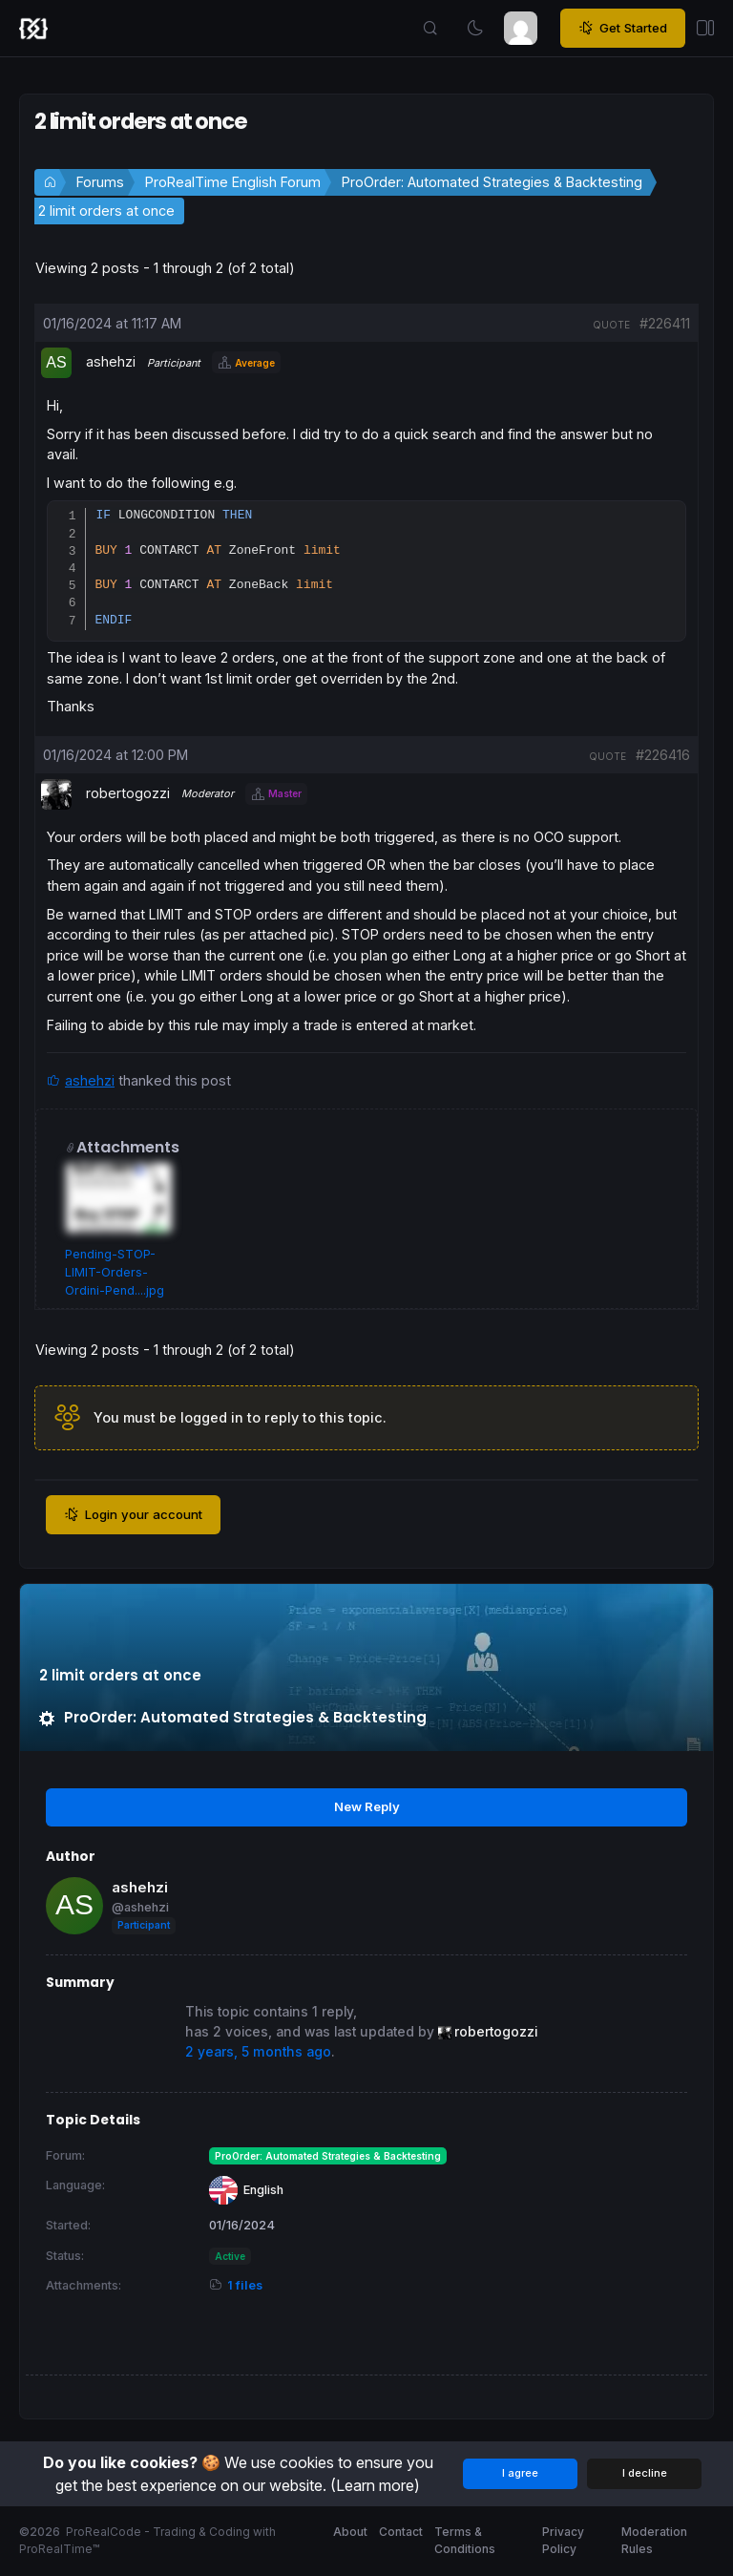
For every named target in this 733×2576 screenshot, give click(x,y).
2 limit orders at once (106, 210)
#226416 (663, 758)
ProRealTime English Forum (233, 182)
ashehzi (90, 1083)
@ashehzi (140, 1910)
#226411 (664, 323)
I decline (644, 2474)
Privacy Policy (563, 2541)
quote (611, 324)
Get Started (622, 28)
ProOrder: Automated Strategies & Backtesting (492, 182)
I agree (520, 2474)
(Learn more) (375, 2485)
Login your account (133, 1518)
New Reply (367, 1809)
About (350, 2532)
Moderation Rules (654, 2541)
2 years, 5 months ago (258, 2054)
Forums (100, 182)
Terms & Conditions (464, 2541)
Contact (401, 2532)
